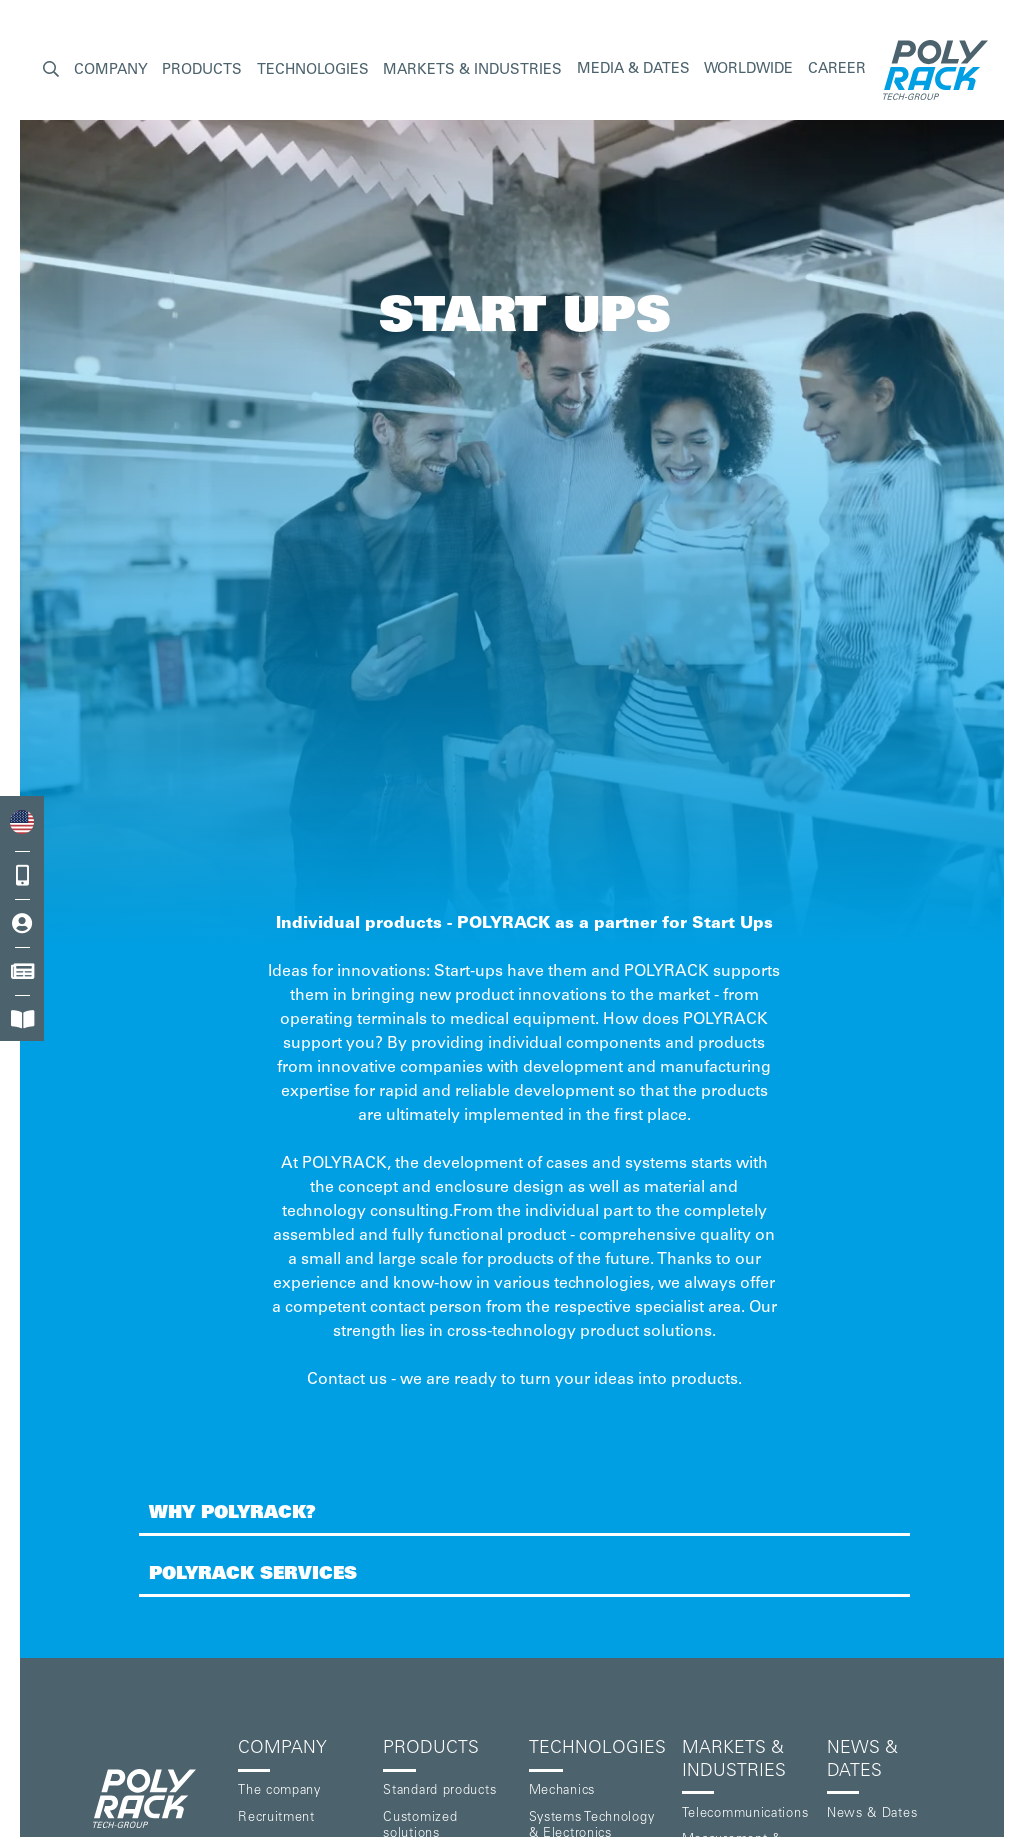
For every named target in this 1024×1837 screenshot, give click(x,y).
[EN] (22, 822)
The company (279, 1791)
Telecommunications (745, 1814)
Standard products (439, 1791)
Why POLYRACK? (232, 1514)
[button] (51, 70)
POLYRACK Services (253, 1575)
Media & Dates (633, 70)
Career (837, 70)
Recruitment (276, 1818)
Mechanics (562, 1791)
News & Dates (872, 1814)
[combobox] (22, 822)
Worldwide (748, 70)
